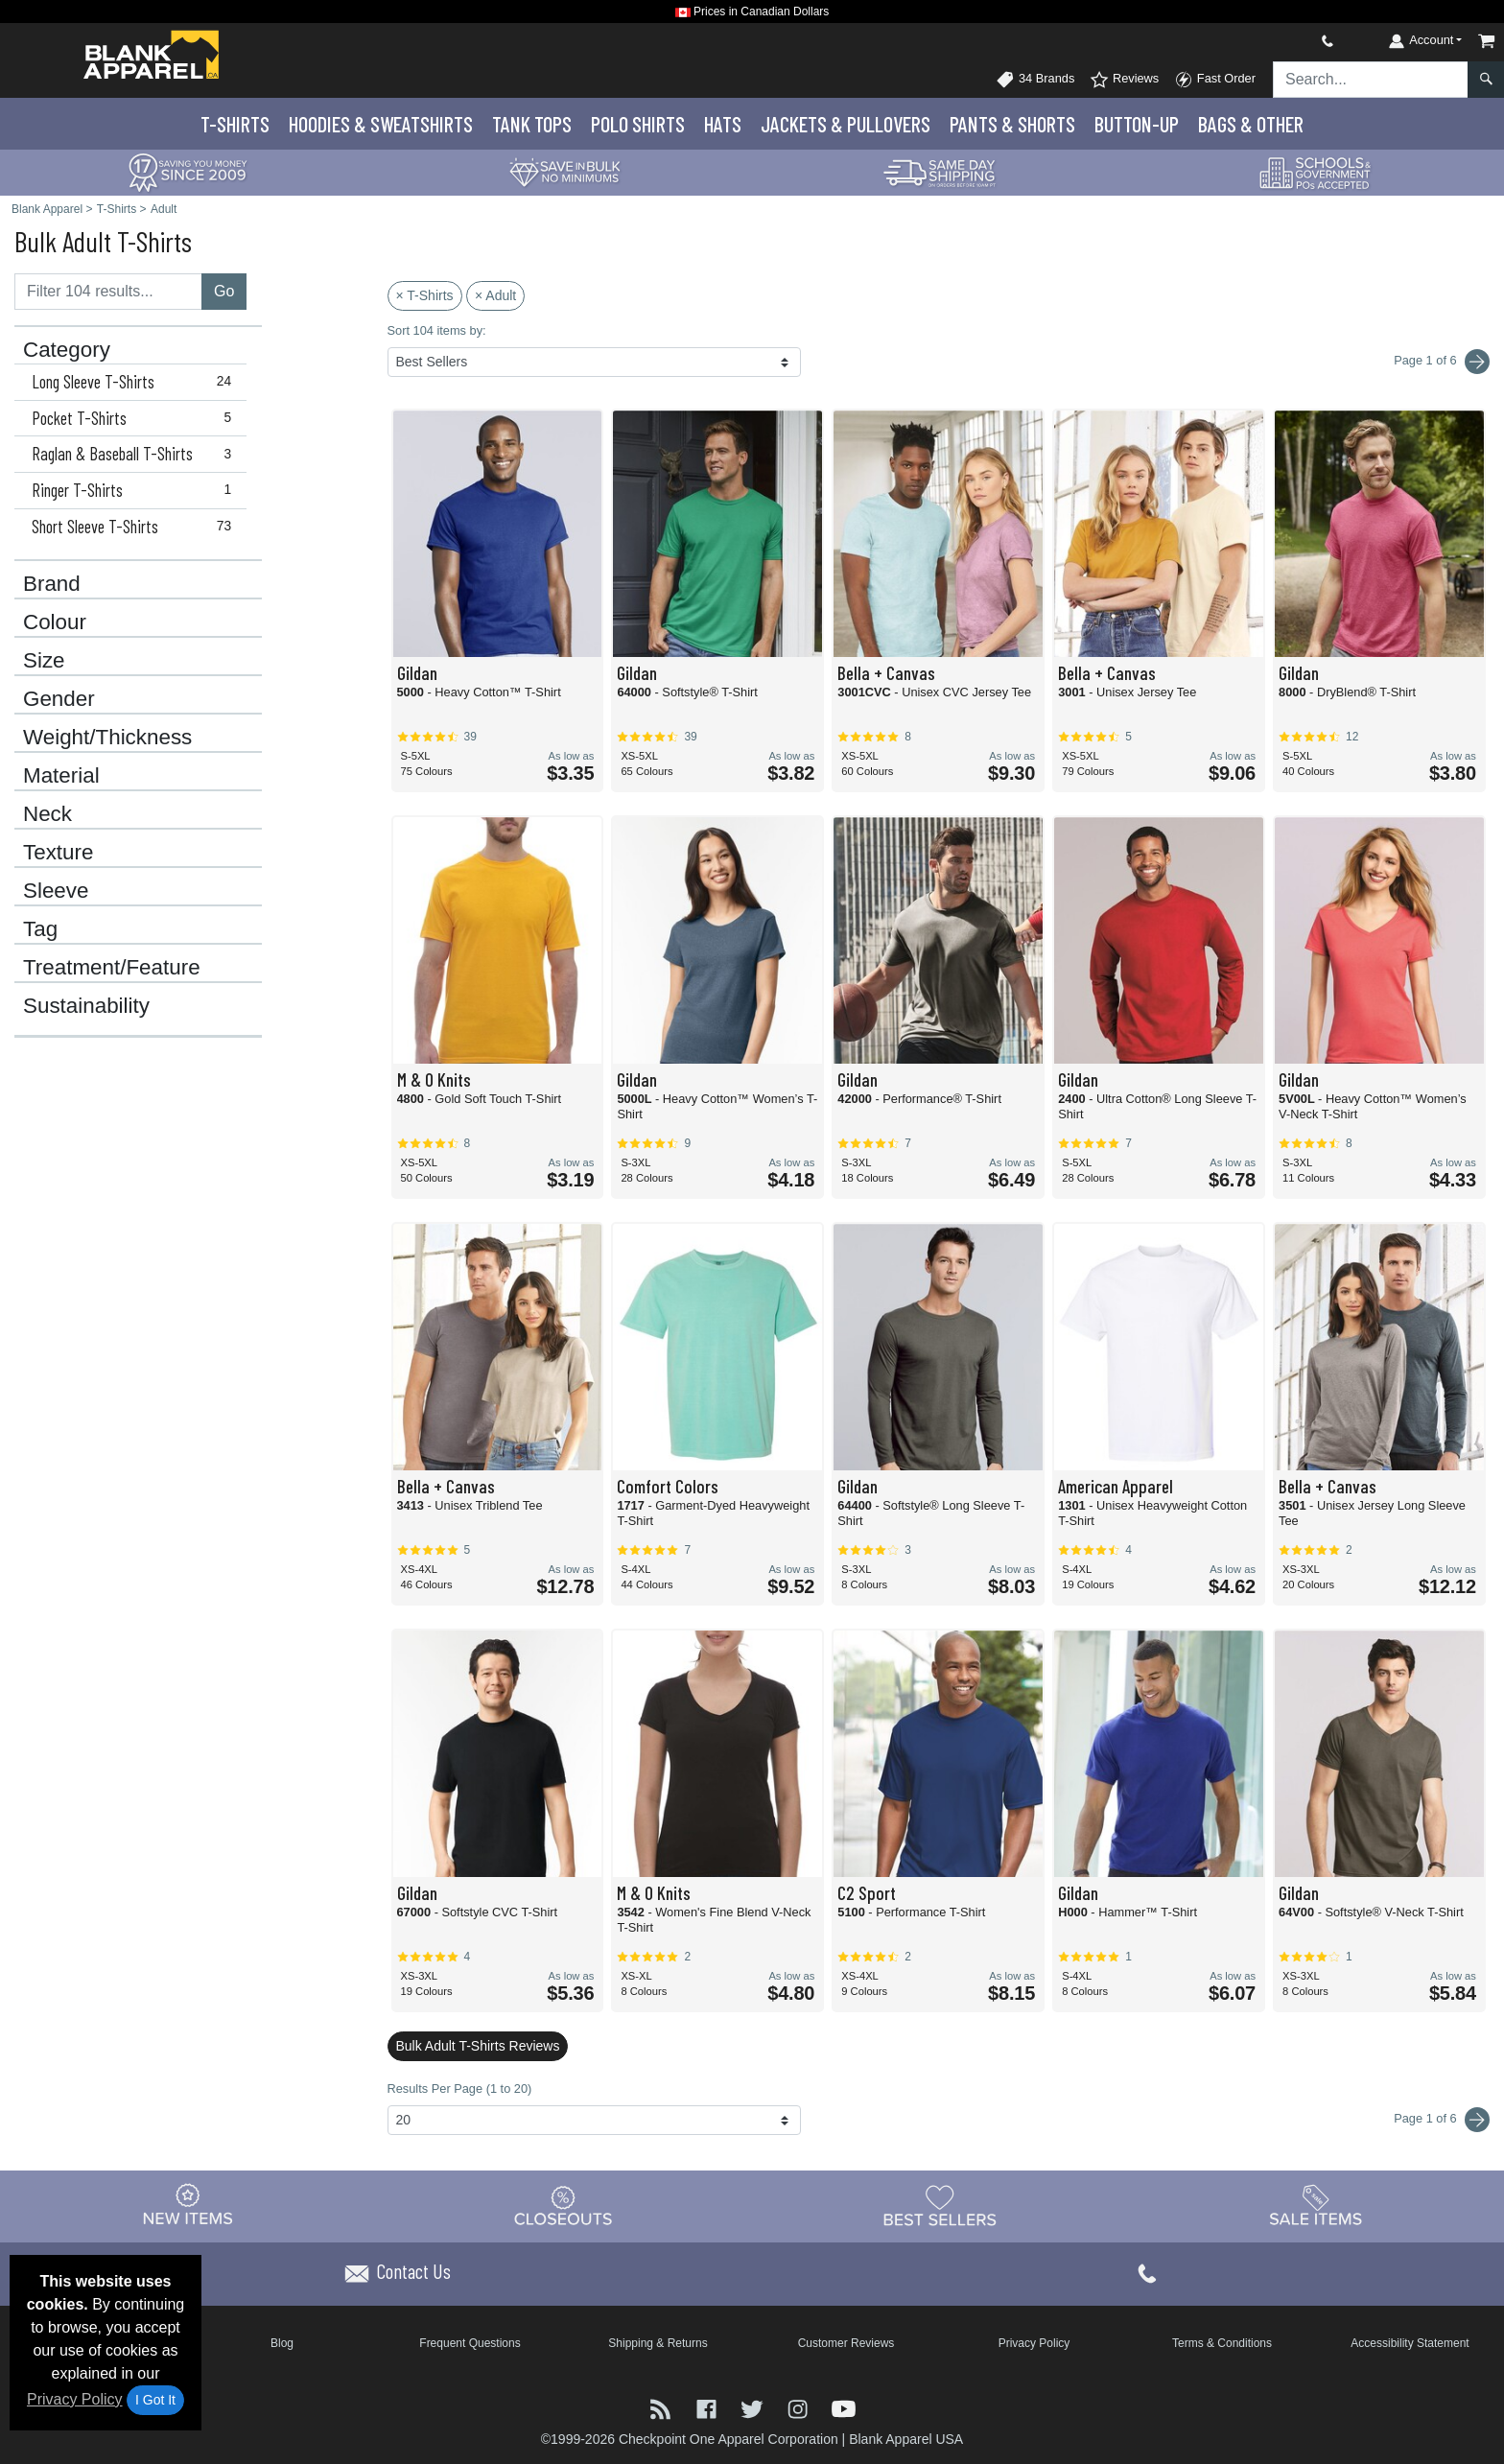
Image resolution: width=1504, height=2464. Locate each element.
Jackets (845, 123)
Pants (1012, 123)
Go (224, 291)
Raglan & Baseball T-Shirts (136, 453)
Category (66, 350)
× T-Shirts (425, 295)
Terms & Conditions (1222, 2343)
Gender (59, 699)
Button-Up (1136, 123)
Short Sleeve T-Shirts (136, 526)
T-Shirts (235, 123)
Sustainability (86, 1006)
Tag (40, 929)
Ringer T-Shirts (136, 490)
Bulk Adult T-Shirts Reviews (478, 2045)
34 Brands (1035, 79)
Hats (722, 123)
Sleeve (55, 891)
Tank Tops (532, 123)
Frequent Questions (469, 2343)
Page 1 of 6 (1442, 2119)
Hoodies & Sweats (381, 123)
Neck (47, 814)
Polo (638, 123)
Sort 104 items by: (437, 330)
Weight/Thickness (107, 737)
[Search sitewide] (1371, 79)
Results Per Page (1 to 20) (460, 2088)
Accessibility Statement (1410, 2343)
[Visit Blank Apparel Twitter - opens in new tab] (754, 2407)
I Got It (155, 2399)
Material (61, 775)
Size (44, 660)
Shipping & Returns (657, 2343)
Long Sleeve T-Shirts (136, 381)
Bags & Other (1251, 123)
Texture (58, 852)
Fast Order (1215, 79)
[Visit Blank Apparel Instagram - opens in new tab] (800, 2407)
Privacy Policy (75, 2399)
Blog (282, 2343)
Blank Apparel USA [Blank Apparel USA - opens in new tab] (906, 2439)
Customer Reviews (846, 2343)
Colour (54, 622)
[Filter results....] (108, 291)
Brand (52, 584)
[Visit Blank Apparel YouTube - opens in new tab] (843, 2407)
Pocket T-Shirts (136, 418)
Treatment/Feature (111, 967)
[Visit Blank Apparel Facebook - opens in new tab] (709, 2407)
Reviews (1124, 79)
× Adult (495, 295)
